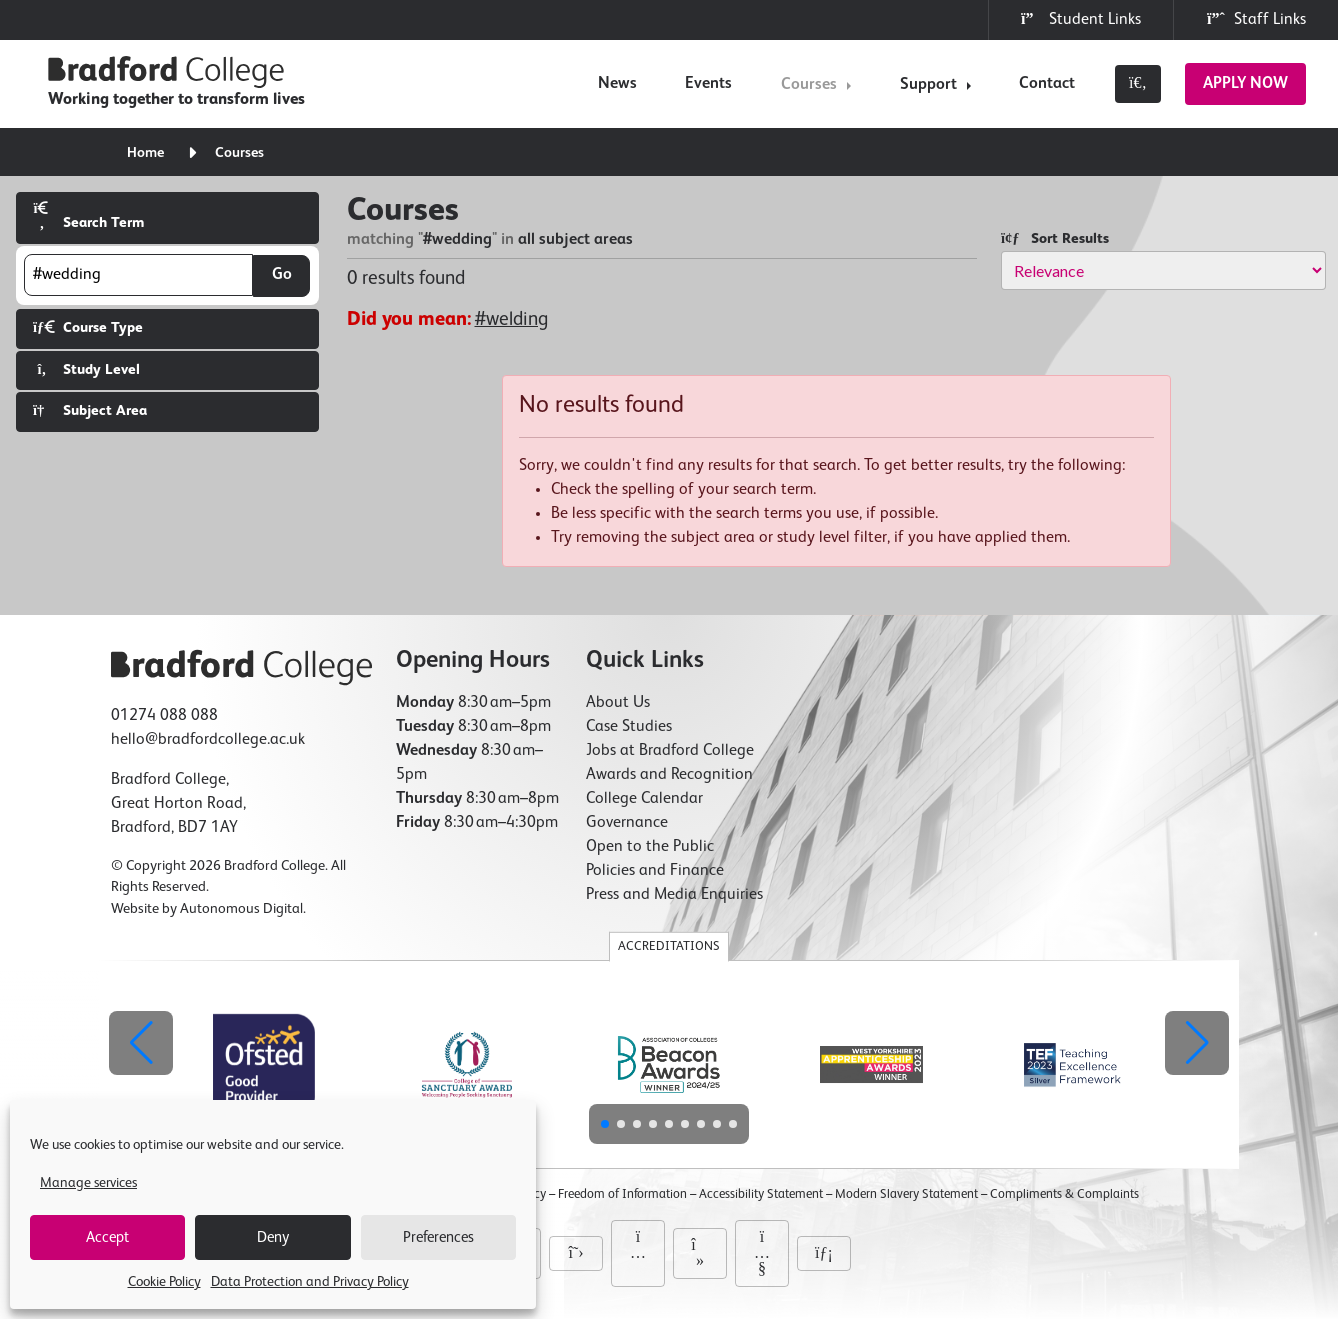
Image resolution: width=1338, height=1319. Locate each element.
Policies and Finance (655, 871)
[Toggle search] (1138, 84)
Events (708, 84)
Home (145, 153)
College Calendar (644, 799)
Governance (627, 823)
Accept (107, 1237)
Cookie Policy (164, 1282)
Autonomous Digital (241, 909)
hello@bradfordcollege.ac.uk (208, 740)
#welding (511, 319)
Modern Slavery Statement (906, 1194)
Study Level (86, 369)
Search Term (88, 215)
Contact (1047, 84)
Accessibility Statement (761, 1194)
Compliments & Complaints (1064, 1194)
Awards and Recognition (669, 775)
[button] (1197, 1043)
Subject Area (90, 410)
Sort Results (1055, 238)
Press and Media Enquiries (674, 895)
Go (282, 275)
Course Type (88, 327)
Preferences (438, 1237)
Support (928, 85)
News (617, 84)
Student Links (1081, 19)
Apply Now (1245, 84)
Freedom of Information (622, 1194)
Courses (809, 85)
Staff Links (1256, 19)
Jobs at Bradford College (670, 751)
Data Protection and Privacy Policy (310, 1282)
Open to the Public (650, 847)
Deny (273, 1237)
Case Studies (629, 727)
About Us (618, 703)
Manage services (88, 1183)
